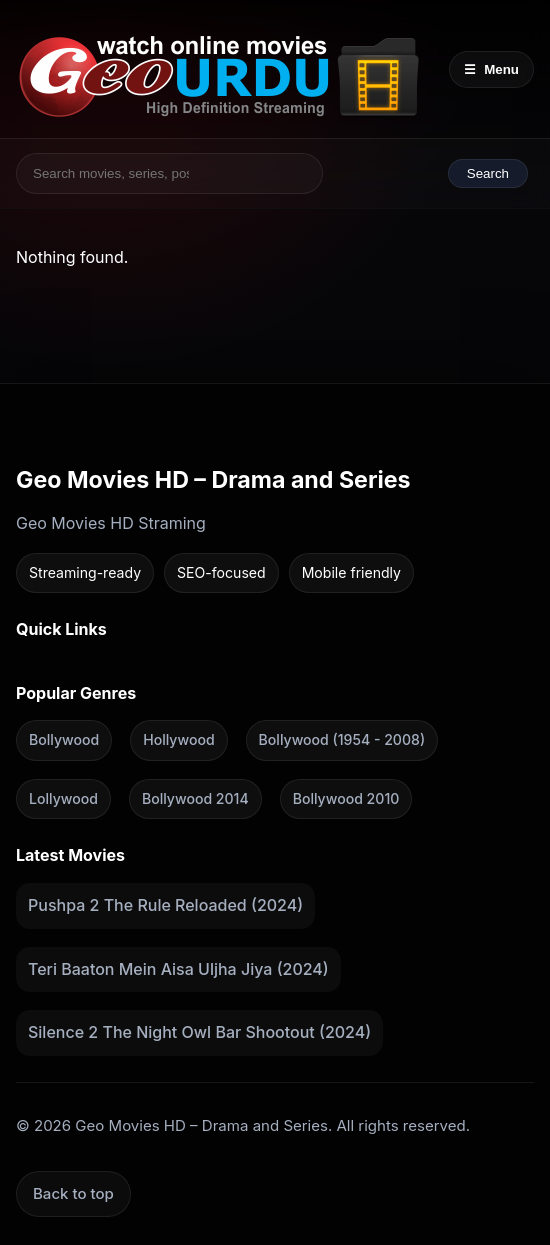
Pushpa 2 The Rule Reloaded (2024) (165, 905)
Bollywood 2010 (346, 798)
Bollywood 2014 (195, 798)
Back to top (73, 1193)
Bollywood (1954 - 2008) (342, 739)
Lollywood (63, 798)
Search (488, 173)
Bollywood (64, 739)
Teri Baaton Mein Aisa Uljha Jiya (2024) (178, 968)
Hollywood (178, 739)
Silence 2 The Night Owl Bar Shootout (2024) (199, 1032)
